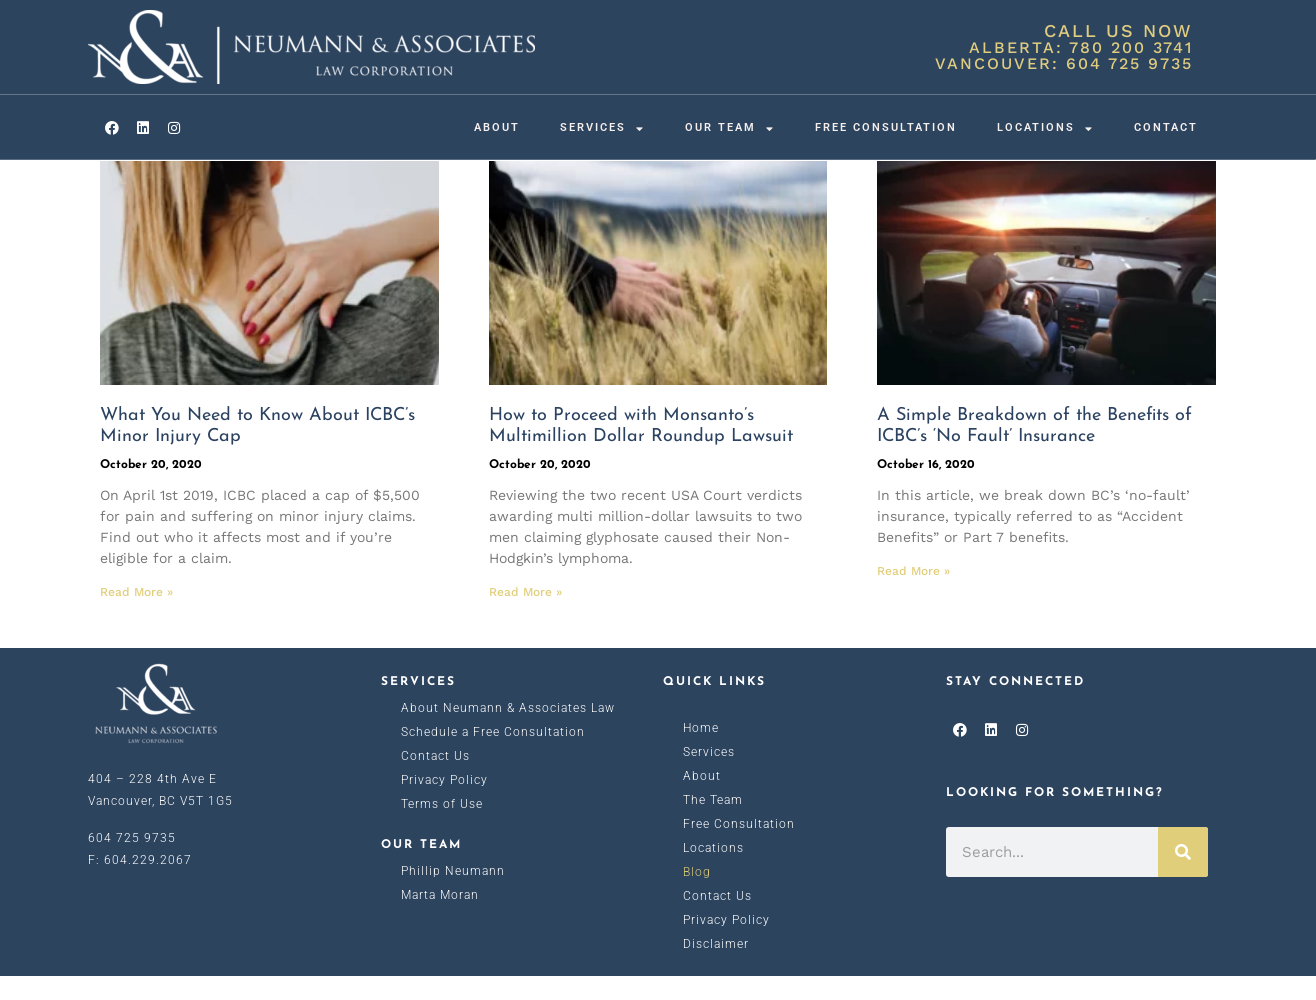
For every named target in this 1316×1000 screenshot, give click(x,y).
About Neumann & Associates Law (508, 732)
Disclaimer (716, 968)
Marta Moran (440, 919)
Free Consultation (886, 127)
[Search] (1183, 876)
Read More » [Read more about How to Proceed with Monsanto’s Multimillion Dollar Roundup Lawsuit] (525, 616)
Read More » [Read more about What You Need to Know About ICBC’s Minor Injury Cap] (136, 616)
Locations (1045, 128)
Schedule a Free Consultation (493, 756)
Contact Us (435, 780)
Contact (1166, 127)
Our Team (730, 128)
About (497, 127)
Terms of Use (442, 828)
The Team (713, 824)
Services (602, 128)
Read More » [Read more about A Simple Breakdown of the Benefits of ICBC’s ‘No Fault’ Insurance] (913, 595)
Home (701, 752)
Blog (697, 896)
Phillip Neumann (453, 895)
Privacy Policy (444, 804)
